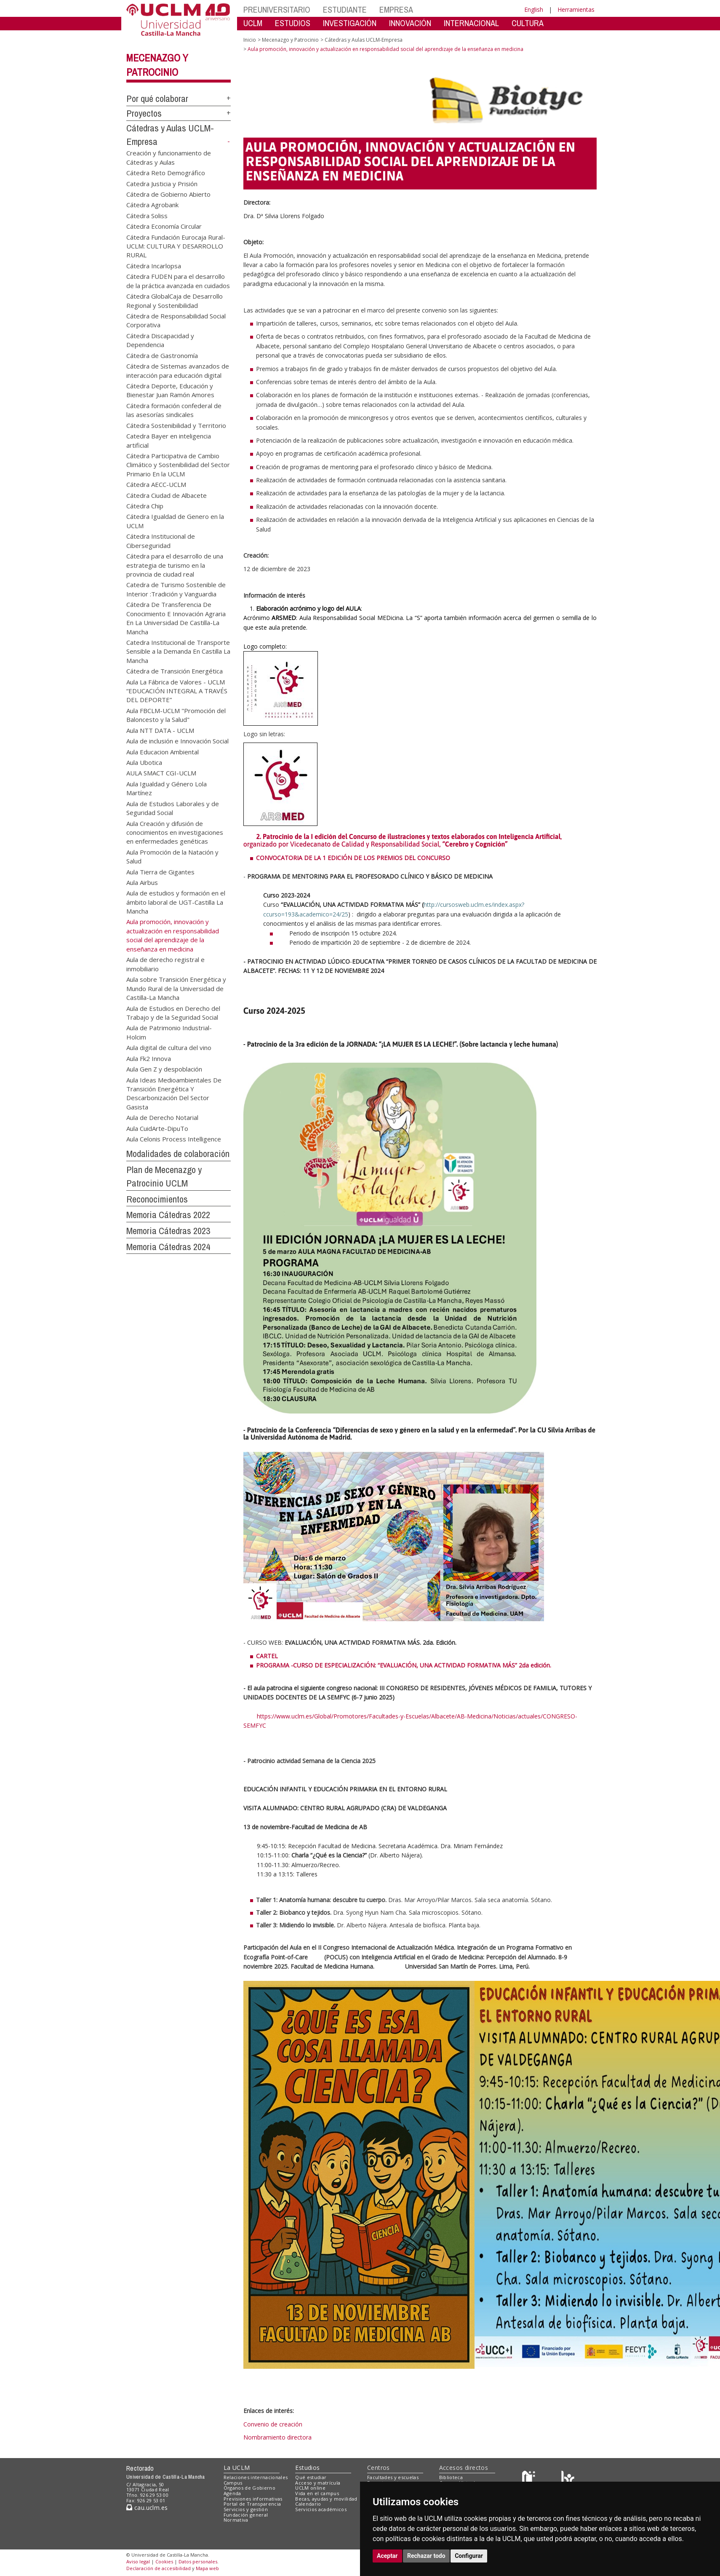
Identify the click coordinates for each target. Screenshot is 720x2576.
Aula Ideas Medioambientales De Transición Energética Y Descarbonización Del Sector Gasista (173, 1093)
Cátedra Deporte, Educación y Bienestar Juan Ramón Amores (170, 389)
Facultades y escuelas (393, 2477)
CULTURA (528, 23)
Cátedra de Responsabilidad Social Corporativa (176, 320)
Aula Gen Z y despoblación (164, 1069)
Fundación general (246, 2515)
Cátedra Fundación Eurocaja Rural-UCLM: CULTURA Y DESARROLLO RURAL (175, 245)
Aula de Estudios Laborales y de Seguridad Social (172, 807)
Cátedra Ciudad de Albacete (166, 495)
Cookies (164, 2561)
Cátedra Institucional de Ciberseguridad (160, 540)
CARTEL (267, 1656)
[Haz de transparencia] (530, 2479)
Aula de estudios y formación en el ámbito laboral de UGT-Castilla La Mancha (175, 902)
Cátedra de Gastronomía (162, 355)
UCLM (252, 23)
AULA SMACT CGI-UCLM (161, 773)
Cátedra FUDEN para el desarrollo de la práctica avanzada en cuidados (178, 280)
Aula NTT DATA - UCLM (160, 730)
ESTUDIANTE (345, 9)
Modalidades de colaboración (177, 1153)
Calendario (308, 2504)
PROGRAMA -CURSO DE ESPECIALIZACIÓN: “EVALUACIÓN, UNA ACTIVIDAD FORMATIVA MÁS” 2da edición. (403, 1665)
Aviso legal (138, 2561)
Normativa (236, 2520)
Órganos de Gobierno (249, 2488)
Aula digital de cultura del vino (168, 1047)
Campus (233, 2483)
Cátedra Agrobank (152, 204)
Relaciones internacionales (256, 2477)
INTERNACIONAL (471, 23)
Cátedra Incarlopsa (153, 265)
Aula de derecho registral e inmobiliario (165, 964)
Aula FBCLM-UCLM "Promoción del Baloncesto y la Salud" (176, 714)
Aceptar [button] (387, 2555)
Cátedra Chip (144, 506)
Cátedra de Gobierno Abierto (168, 194)
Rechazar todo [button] (426, 2555)
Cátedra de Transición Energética (174, 671)
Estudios (307, 2468)
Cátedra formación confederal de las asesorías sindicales (173, 409)
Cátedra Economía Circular (164, 226)
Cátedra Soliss (147, 215)
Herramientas (576, 9)
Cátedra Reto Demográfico (165, 172)
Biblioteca (451, 2477)
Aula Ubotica (144, 762)
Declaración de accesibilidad (158, 2568)
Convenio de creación (272, 2424)
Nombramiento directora (277, 2437)
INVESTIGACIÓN (349, 23)
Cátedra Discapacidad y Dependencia (160, 339)
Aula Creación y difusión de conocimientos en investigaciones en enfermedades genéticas (174, 832)
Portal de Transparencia (252, 2504)
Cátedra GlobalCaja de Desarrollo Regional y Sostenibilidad (174, 300)
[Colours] (567, 2479)
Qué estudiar (310, 2477)
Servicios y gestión (246, 2509)
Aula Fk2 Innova (148, 1058)
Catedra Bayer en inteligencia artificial (168, 440)
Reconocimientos (157, 1199)
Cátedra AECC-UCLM (156, 484)
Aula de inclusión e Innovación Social (177, 741)
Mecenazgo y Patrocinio (290, 39)
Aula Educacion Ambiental (162, 751)
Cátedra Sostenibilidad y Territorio (176, 425)
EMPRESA (396, 9)
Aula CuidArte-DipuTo (157, 1128)
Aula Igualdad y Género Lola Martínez (166, 787)
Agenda (232, 2493)
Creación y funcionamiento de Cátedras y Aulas (168, 157)
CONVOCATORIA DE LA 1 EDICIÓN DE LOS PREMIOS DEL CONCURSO (354, 858)
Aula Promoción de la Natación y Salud (172, 856)
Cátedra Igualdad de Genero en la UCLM (175, 520)
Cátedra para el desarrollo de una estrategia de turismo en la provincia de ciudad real (174, 565)
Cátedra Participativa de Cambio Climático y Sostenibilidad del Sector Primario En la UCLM (178, 464)
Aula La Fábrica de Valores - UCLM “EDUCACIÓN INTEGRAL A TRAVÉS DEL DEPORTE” (176, 690)
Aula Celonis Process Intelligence (173, 1139)
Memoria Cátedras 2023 (168, 1230)
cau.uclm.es (147, 2508)
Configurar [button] (469, 2555)
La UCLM (237, 2468)
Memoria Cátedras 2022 (168, 1214)
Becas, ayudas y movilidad (326, 2499)
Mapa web (207, 2568)
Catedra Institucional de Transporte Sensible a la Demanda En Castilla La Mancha (178, 651)
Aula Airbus (142, 882)
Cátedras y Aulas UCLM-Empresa (364, 39)
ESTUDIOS (292, 23)
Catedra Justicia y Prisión (161, 183)
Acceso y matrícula (317, 2483)
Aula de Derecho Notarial (162, 1117)
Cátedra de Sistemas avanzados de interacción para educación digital (177, 370)
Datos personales (198, 2561)
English (533, 9)
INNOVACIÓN (410, 23)
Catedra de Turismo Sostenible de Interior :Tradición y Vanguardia (176, 589)
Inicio (249, 39)
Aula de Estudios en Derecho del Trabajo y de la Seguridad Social (173, 1012)
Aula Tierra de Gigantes (160, 871)
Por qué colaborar (157, 98)
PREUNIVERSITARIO (276, 9)
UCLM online (310, 2488)
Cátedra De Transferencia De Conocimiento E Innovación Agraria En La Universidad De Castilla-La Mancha (176, 618)
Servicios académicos (321, 2509)
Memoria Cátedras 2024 (168, 1246)
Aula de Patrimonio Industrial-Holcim (169, 1032)
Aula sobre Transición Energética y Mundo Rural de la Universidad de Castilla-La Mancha (176, 988)
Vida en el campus (317, 2493)
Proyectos (144, 113)
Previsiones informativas (253, 2499)
